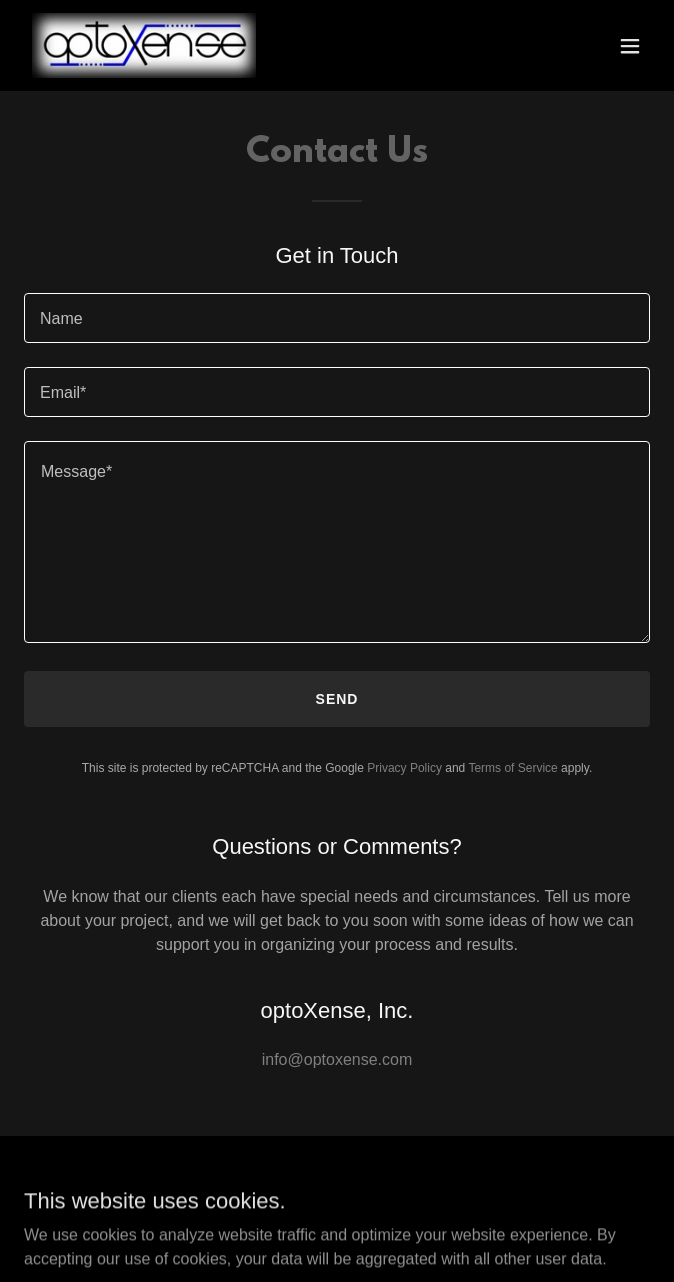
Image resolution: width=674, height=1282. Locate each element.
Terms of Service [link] (512, 768)
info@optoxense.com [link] (337, 1059)
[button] (630, 46)
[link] (144, 45)
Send (337, 699)
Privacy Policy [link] (404, 768)
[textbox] (337, 318)
